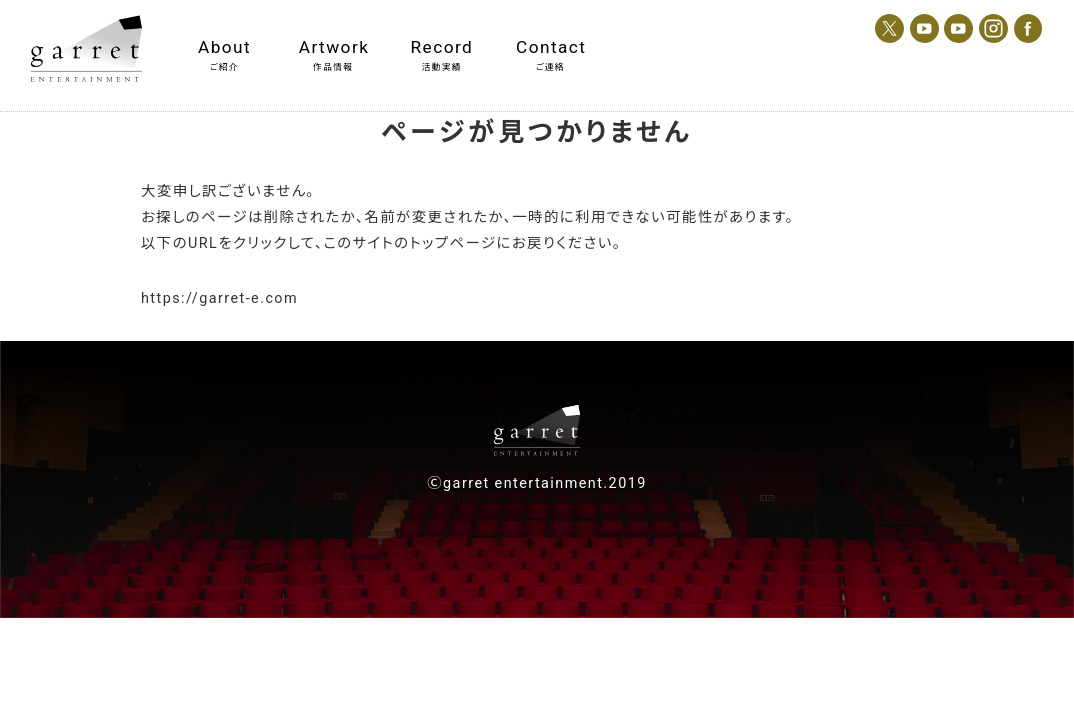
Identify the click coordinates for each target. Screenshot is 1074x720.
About (224, 47)
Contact (550, 47)
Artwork (333, 47)
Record (442, 47)
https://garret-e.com (219, 298)
